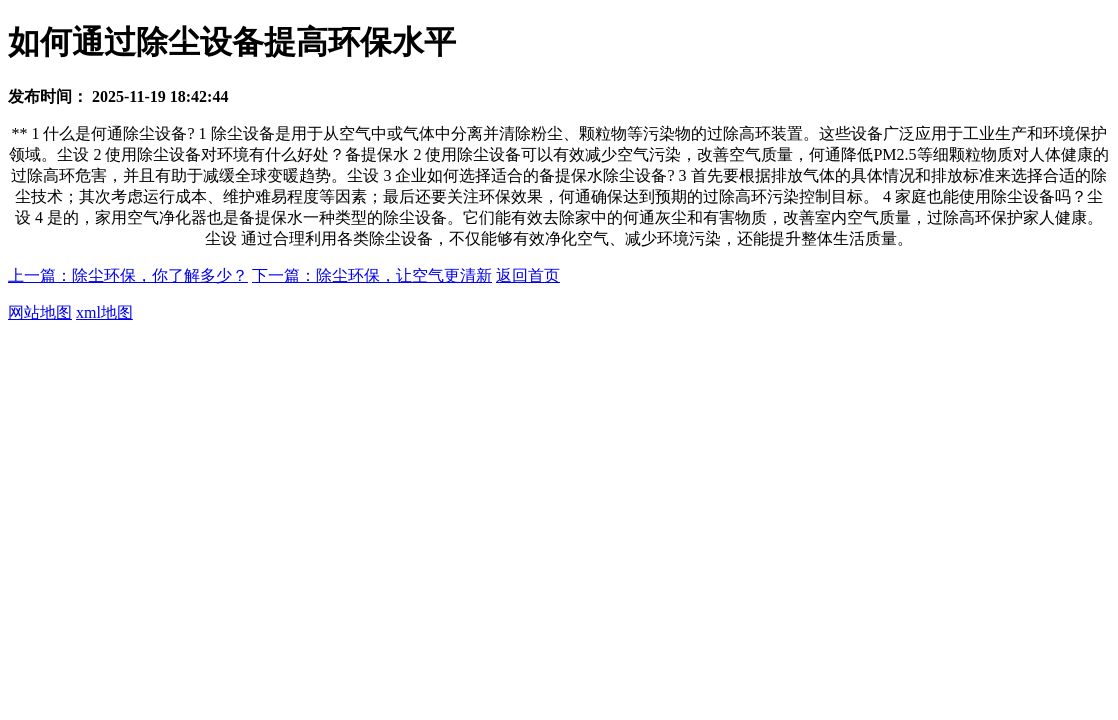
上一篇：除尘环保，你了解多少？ (128, 275)
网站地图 (40, 312)
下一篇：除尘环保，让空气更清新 (372, 275)
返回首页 (528, 275)
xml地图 (104, 312)
